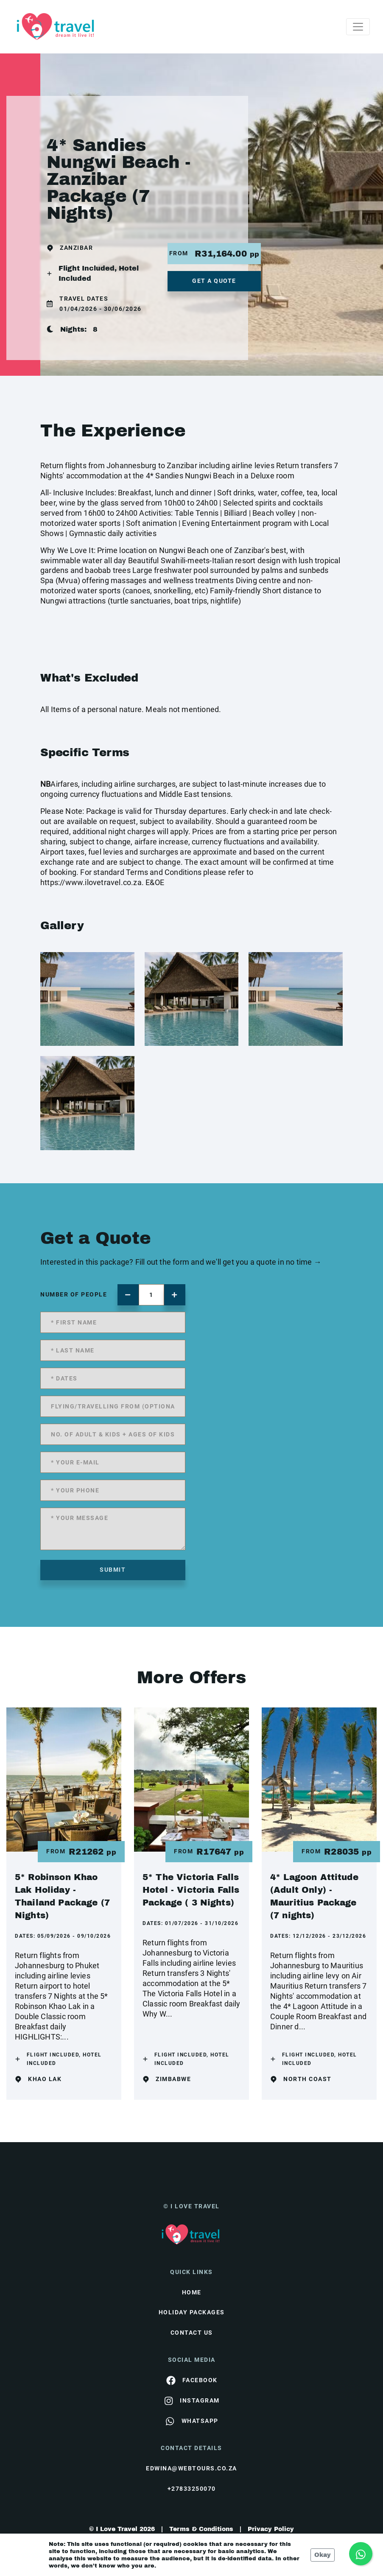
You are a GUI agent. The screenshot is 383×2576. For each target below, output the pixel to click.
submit (113, 1569)
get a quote (214, 280)
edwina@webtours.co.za (191, 2468)
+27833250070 (192, 2488)
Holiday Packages (192, 2312)
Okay (322, 2555)
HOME (191, 2292)
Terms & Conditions (201, 2529)
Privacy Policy (271, 2529)
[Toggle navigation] (358, 26)
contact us (192, 2332)
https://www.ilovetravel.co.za (91, 882)
